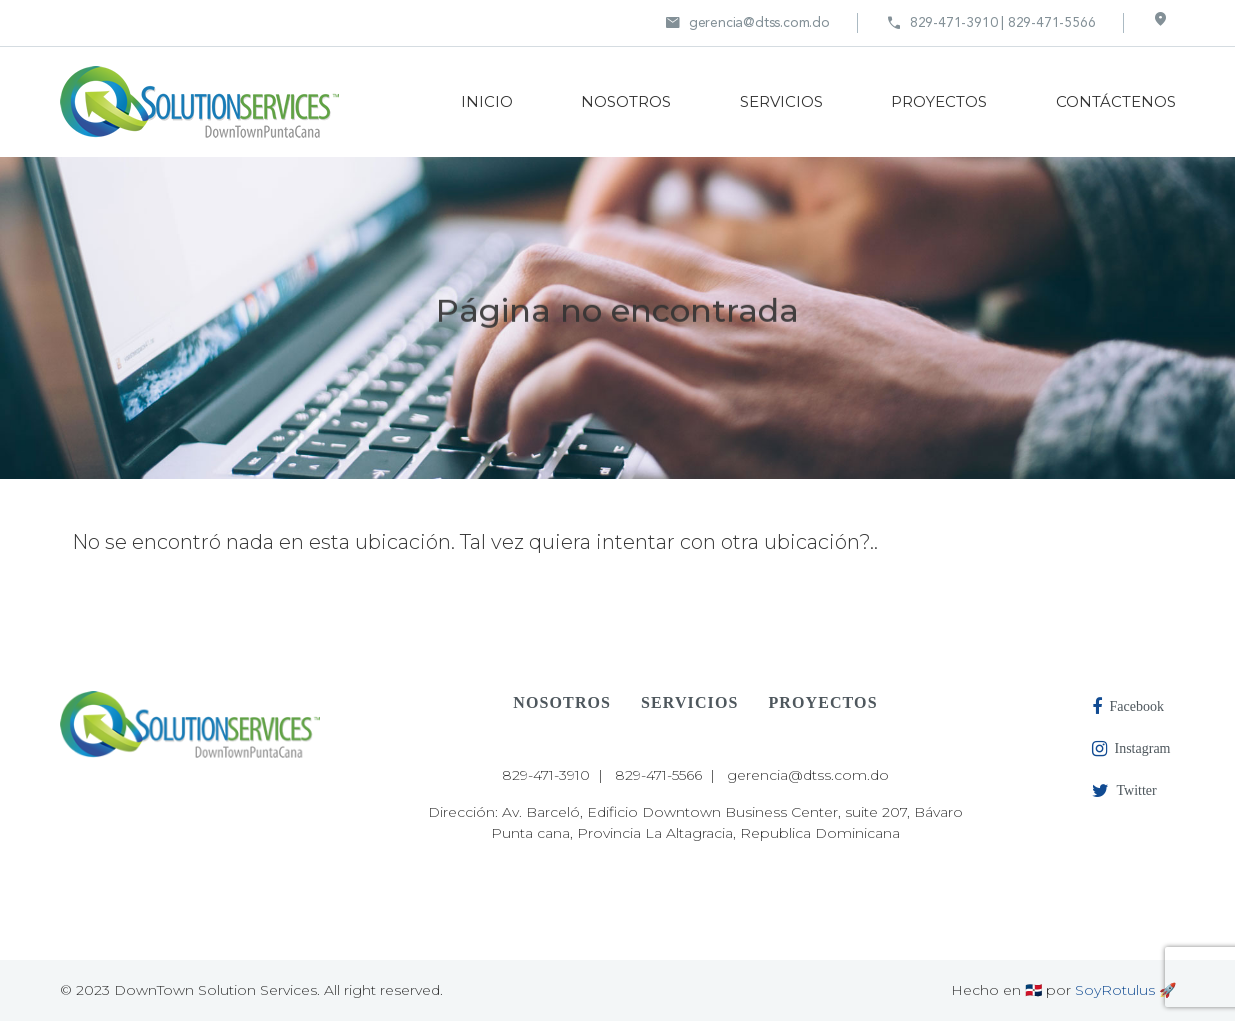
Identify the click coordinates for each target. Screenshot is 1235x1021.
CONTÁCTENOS (1116, 101)
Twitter (1124, 791)
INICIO (487, 101)
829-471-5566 (658, 775)
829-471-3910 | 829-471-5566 (991, 23)
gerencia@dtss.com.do (747, 23)
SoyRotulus (1115, 990)
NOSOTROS (626, 101)
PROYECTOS (939, 101)
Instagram (1131, 749)
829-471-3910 (546, 775)
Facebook (1128, 707)
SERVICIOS (781, 101)
